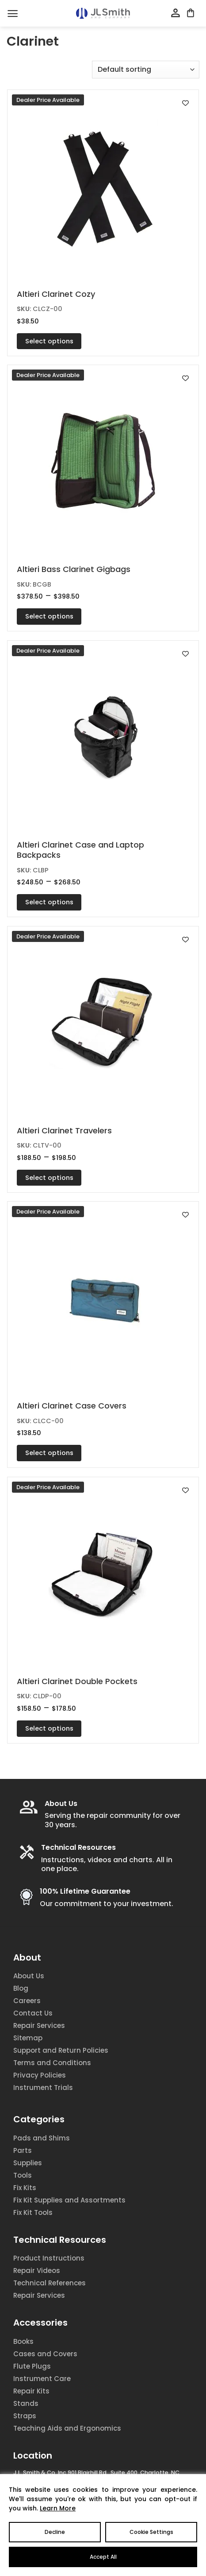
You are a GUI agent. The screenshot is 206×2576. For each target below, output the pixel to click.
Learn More (58, 2508)
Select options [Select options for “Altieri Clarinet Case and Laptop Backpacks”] (49, 902)
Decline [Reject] (55, 2532)
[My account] (175, 13)
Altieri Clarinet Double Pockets (77, 1681)
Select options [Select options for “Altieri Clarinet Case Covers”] (49, 1452)
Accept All (103, 2556)
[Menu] (13, 13)
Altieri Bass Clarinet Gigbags (73, 569)
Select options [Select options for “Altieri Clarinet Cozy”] (49, 341)
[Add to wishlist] (185, 103)
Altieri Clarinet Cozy (56, 294)
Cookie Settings (151, 2532)
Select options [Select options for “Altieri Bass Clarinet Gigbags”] (49, 616)
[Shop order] (145, 69)
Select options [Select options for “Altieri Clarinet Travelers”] (49, 1177)
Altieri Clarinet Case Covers (71, 1406)
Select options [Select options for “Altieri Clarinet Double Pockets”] (49, 1728)
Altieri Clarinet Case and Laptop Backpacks (80, 850)
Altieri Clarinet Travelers (64, 1130)
